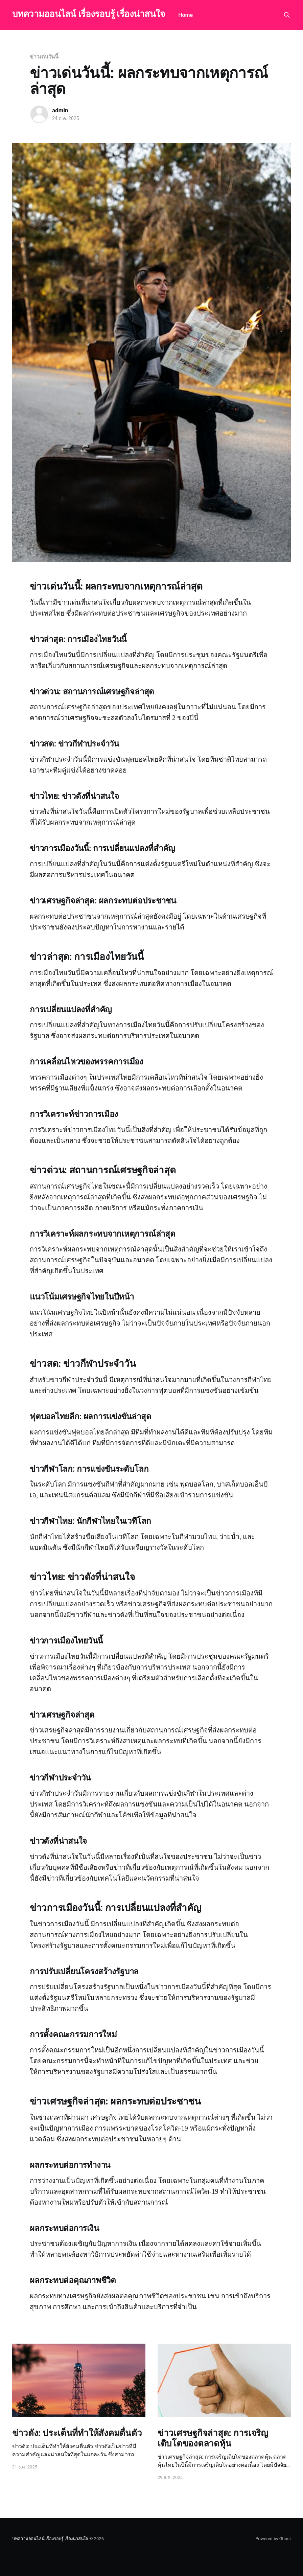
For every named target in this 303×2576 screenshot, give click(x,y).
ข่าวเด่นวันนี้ (44, 56)
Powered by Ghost (273, 2538)
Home (185, 15)
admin (60, 110)
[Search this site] (286, 14)
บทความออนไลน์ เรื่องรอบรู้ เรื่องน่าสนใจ (88, 14)
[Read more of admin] (39, 114)
